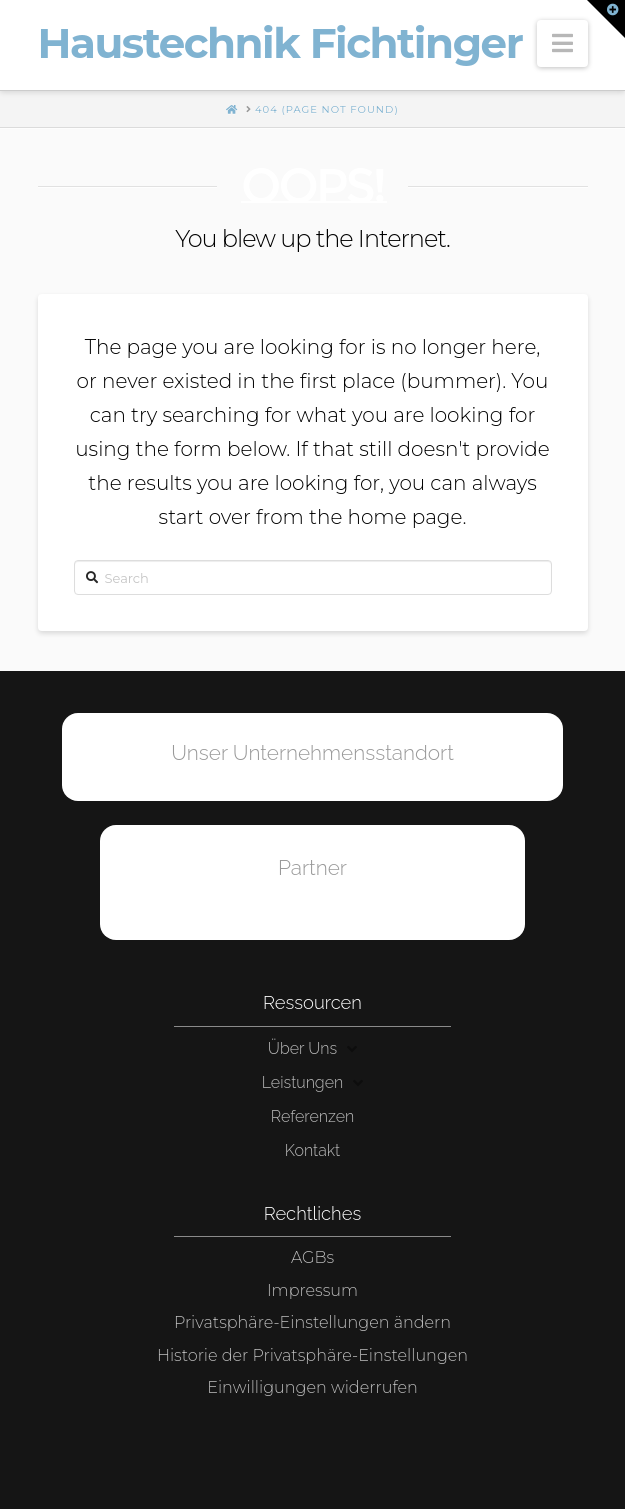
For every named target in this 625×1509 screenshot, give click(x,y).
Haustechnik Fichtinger (280, 43)
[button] (562, 43)
